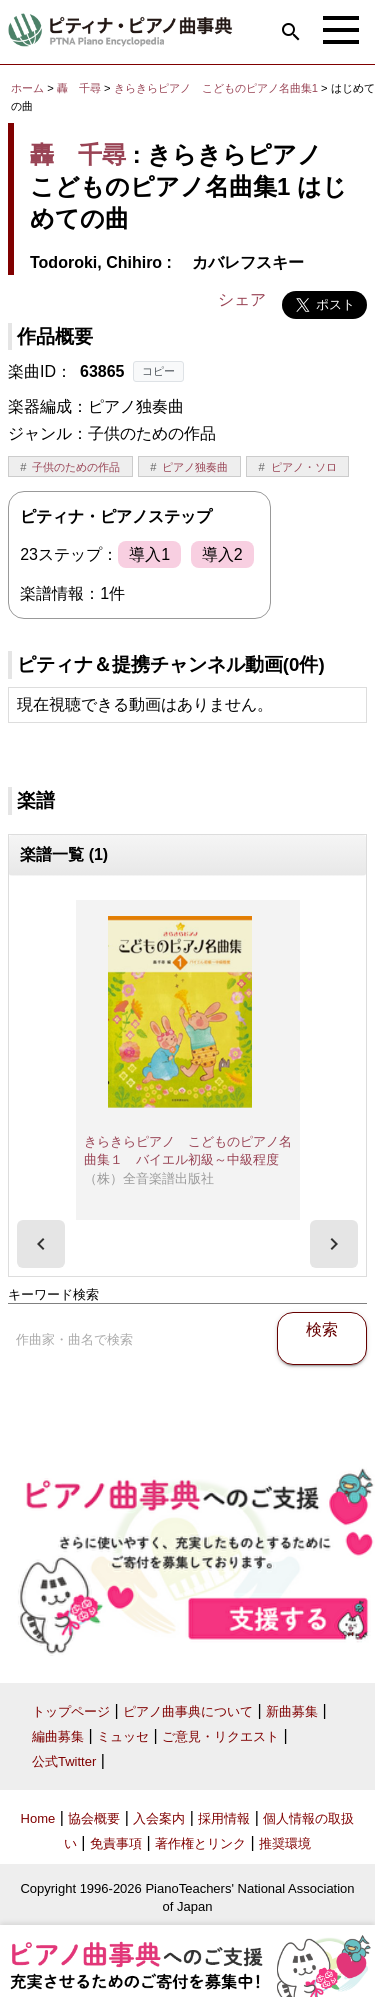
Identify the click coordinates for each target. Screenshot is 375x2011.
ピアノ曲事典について (188, 1711)
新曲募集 (292, 1711)
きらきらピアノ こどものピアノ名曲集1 (217, 88)
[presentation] (41, 1244)
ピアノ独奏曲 (195, 467)
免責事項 (116, 1843)
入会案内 (159, 1818)
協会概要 (94, 1818)
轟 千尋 (79, 88)
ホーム (27, 88)
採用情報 (224, 1818)
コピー (158, 371)
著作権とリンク (200, 1843)
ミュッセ (123, 1736)
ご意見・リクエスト (220, 1736)
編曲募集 (58, 1736)
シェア (242, 299)
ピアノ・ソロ (304, 467)
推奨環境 (285, 1843)
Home (38, 1818)
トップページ (71, 1711)
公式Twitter (64, 1761)
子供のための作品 (76, 467)
